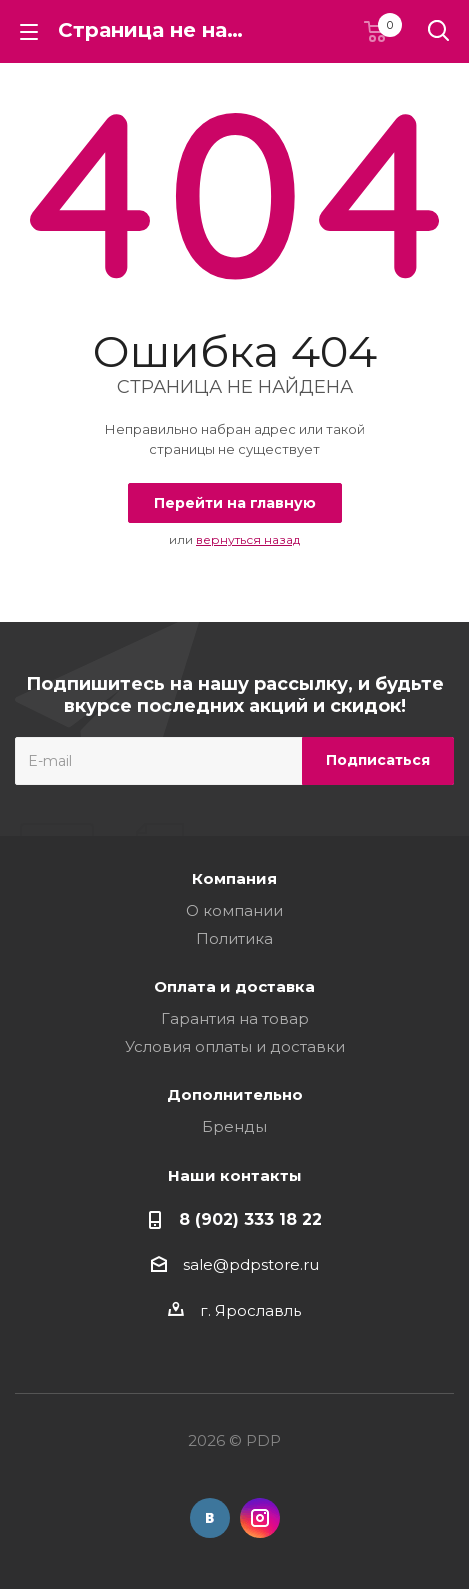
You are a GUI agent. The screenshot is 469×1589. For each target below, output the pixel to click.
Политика (234, 938)
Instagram (260, 1518)
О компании (234, 910)
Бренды (234, 1126)
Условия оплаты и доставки (235, 1046)
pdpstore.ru (274, 1264)
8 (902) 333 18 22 (250, 1219)
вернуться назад (248, 539)
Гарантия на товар (235, 1018)
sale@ (206, 1264)
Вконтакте (210, 1518)
